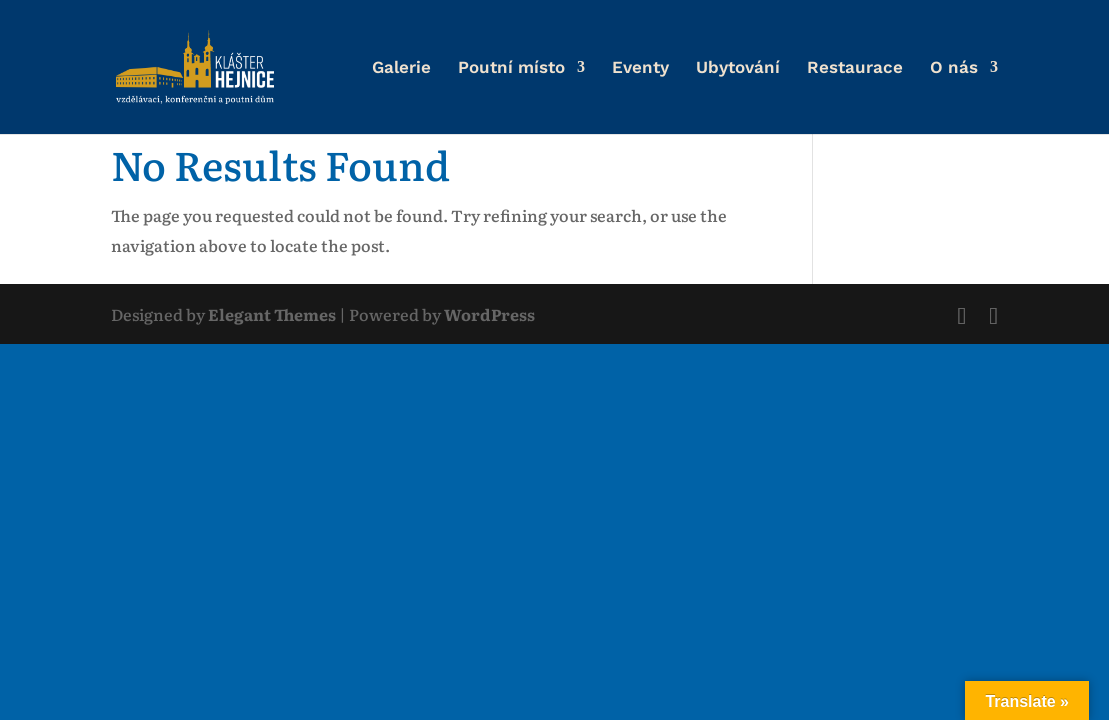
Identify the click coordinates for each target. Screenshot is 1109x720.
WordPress (489, 314)
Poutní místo (511, 68)
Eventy (640, 68)
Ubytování (738, 68)
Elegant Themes (272, 314)
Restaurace (855, 68)
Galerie (401, 68)
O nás (954, 68)
